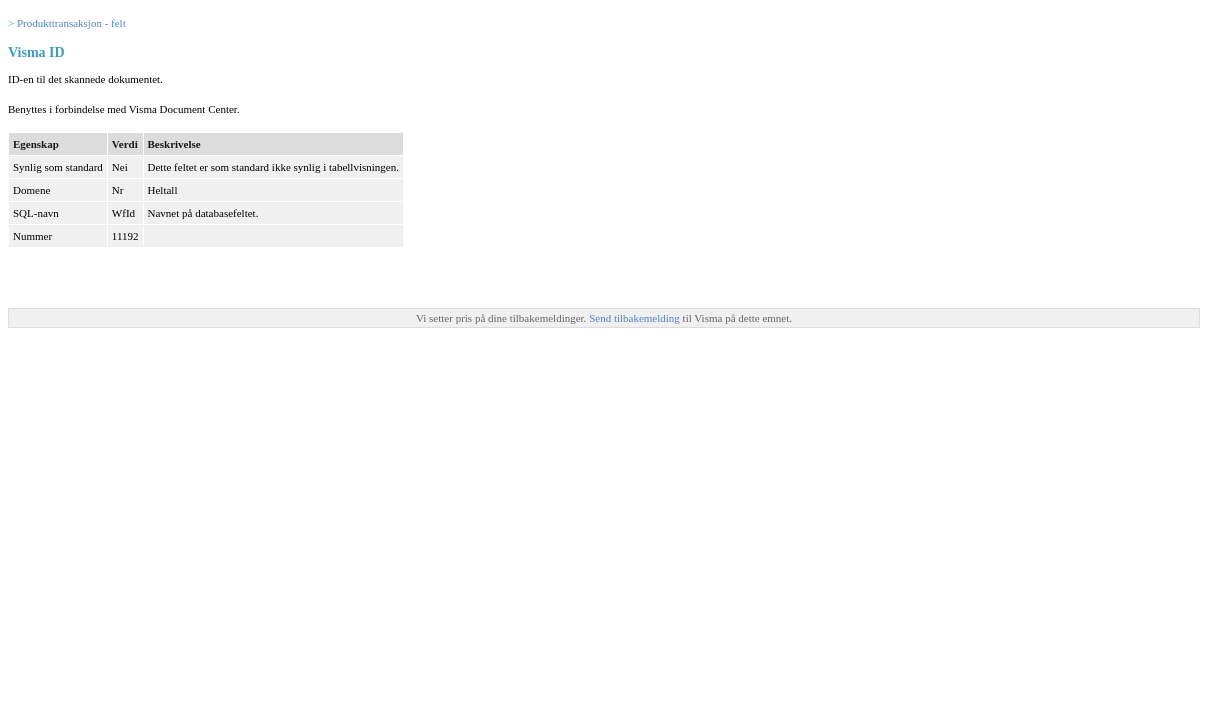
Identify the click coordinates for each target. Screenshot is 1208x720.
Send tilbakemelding (635, 318)
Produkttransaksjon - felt (71, 23)
